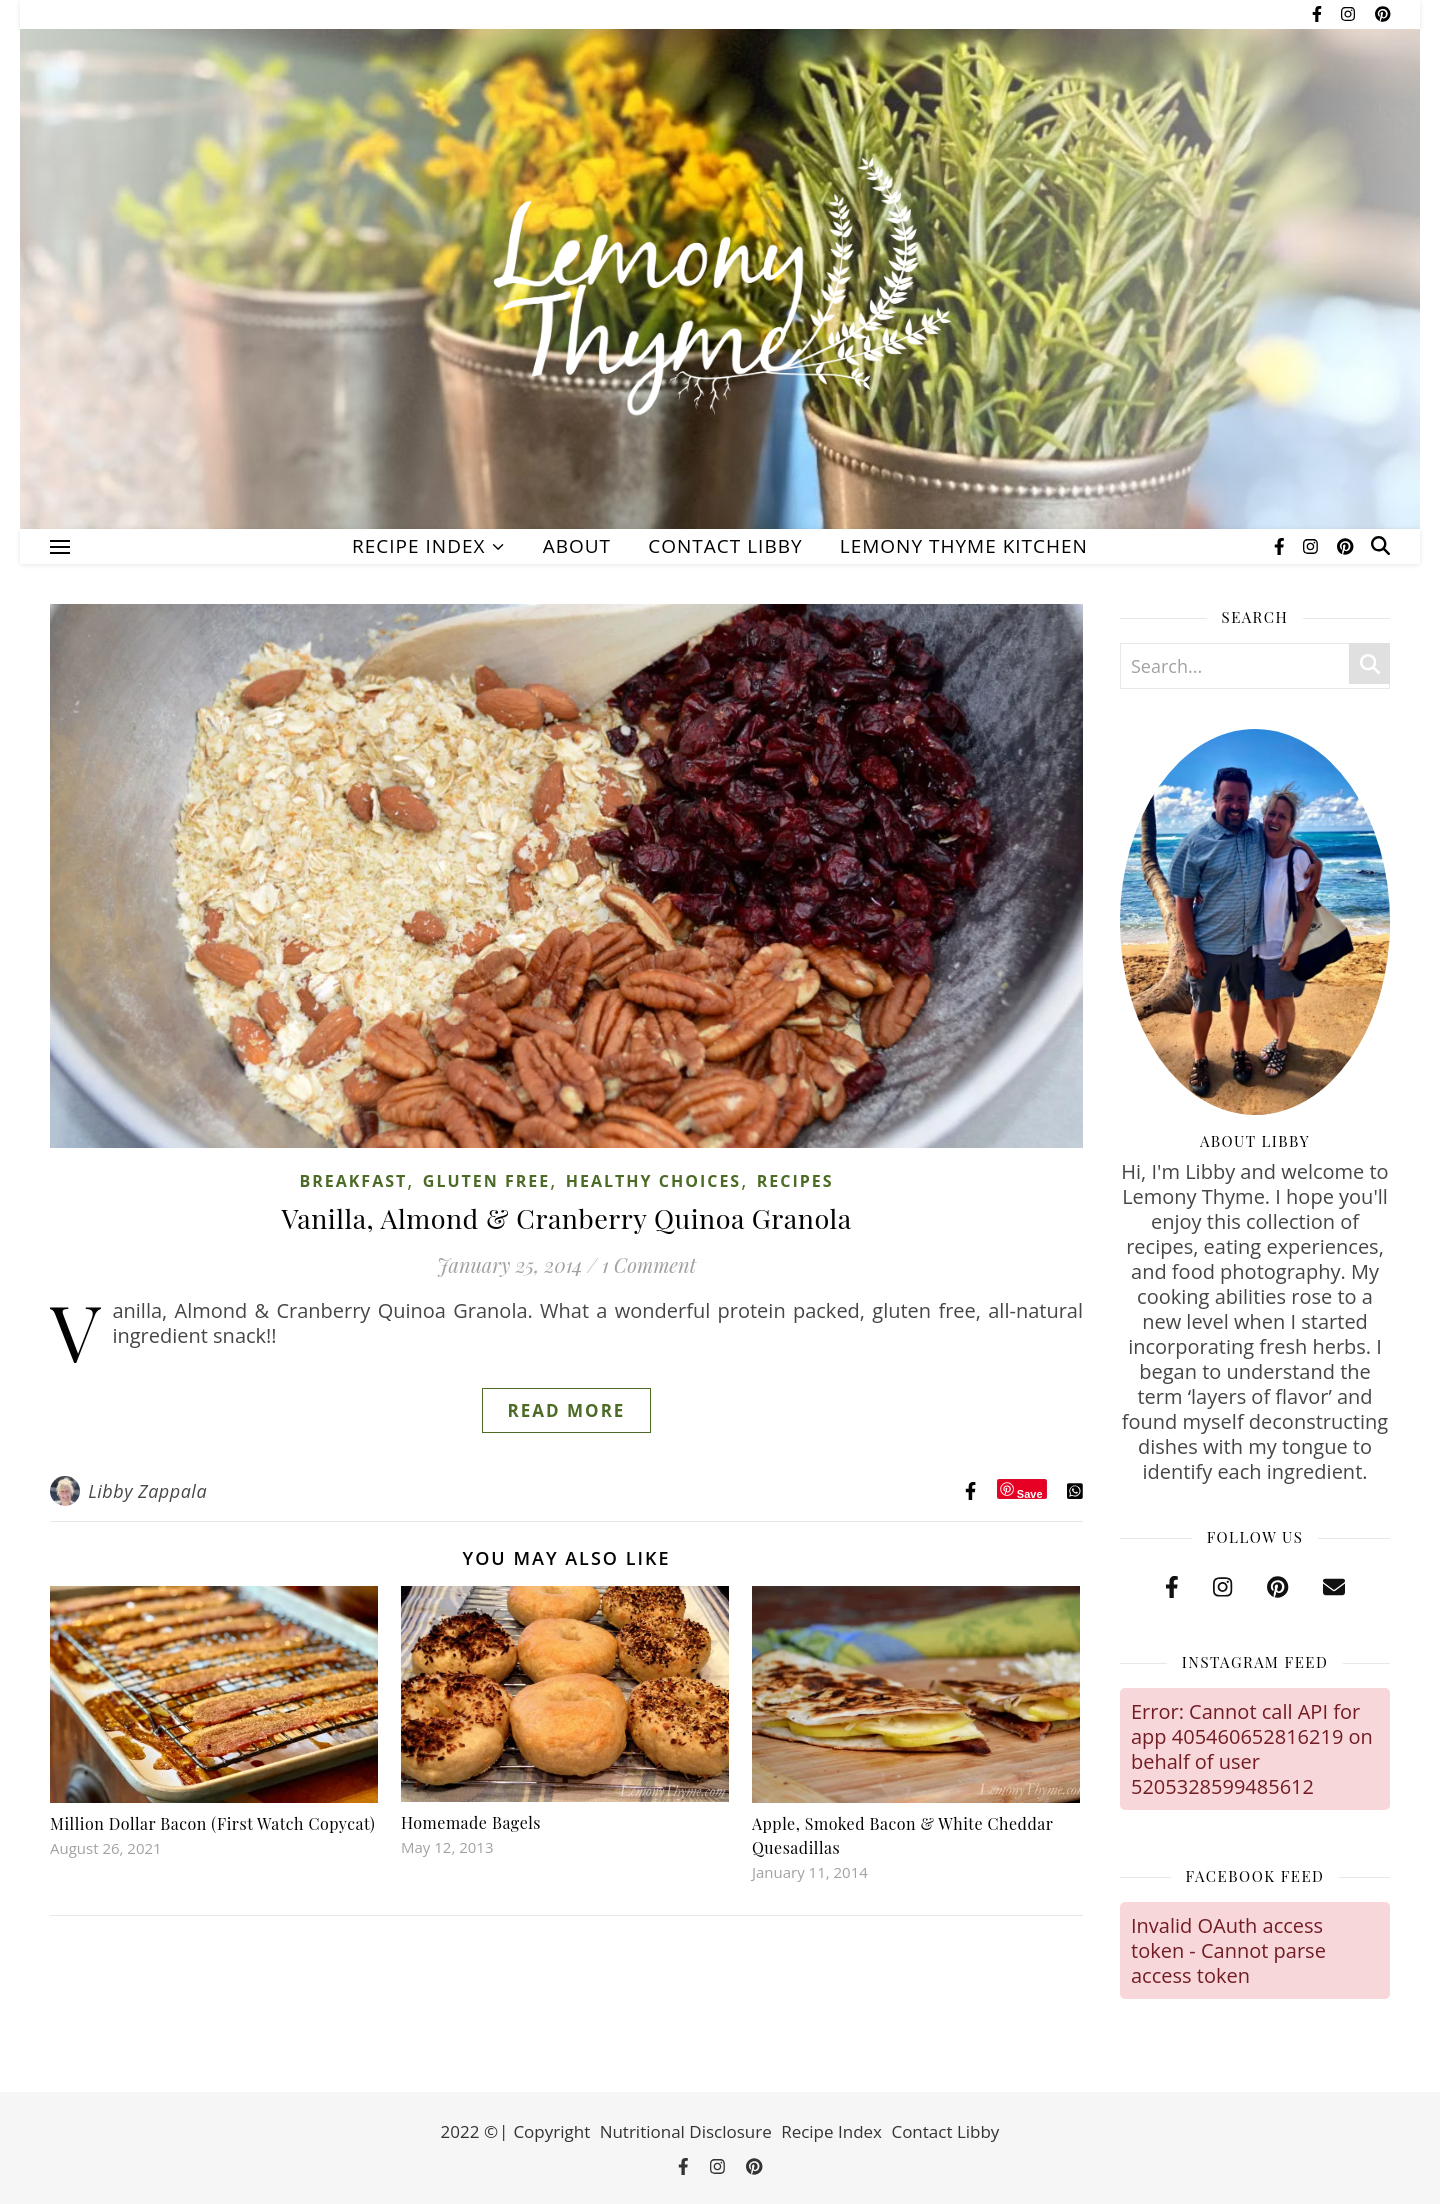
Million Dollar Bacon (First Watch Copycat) (212, 1823)
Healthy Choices (653, 1181)
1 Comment (649, 1264)
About (577, 546)
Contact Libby (725, 546)
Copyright (551, 2131)
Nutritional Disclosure (686, 2131)
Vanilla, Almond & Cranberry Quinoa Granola (566, 1218)
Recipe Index (418, 546)
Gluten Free (486, 1181)
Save (1030, 1493)
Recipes (795, 1181)
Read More (567, 1410)
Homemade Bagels (471, 1822)
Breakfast (353, 1181)
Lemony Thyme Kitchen (964, 546)
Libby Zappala (147, 1491)
